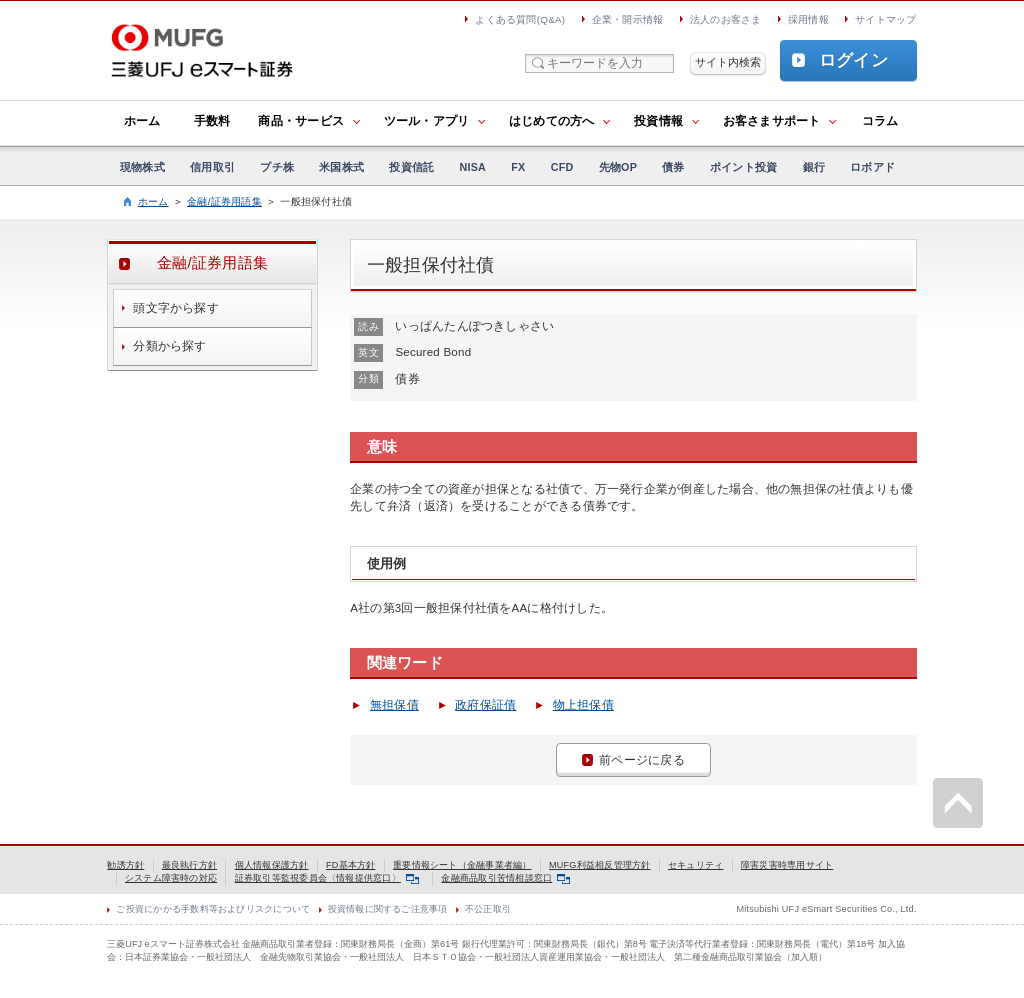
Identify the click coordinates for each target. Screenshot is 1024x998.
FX (518, 167)
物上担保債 (583, 705)
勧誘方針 (125, 865)
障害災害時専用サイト (787, 865)
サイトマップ (885, 19)
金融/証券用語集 (224, 201)
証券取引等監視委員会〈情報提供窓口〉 (327, 878)
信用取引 (212, 167)
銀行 (814, 167)
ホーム (142, 121)
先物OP (618, 167)
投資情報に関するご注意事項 (388, 909)
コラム (880, 121)
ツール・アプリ (427, 121)
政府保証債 (485, 705)
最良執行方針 (189, 865)
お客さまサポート (772, 121)
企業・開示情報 (628, 19)
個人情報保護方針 (272, 865)
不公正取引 (488, 909)
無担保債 (394, 705)
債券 (673, 167)
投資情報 (658, 121)
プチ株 (277, 167)
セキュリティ (695, 865)
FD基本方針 (351, 865)
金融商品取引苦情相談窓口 (505, 878)
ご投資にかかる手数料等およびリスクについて (213, 909)
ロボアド (872, 167)
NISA (473, 167)
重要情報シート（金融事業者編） (462, 865)
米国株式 (341, 167)
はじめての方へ (552, 121)
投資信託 (411, 167)
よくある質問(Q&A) (520, 19)
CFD (562, 167)
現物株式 (142, 167)
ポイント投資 (743, 167)
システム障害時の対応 (171, 878)
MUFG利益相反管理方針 (600, 865)
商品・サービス (301, 121)
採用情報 (808, 19)
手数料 (212, 121)
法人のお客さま (726, 19)
